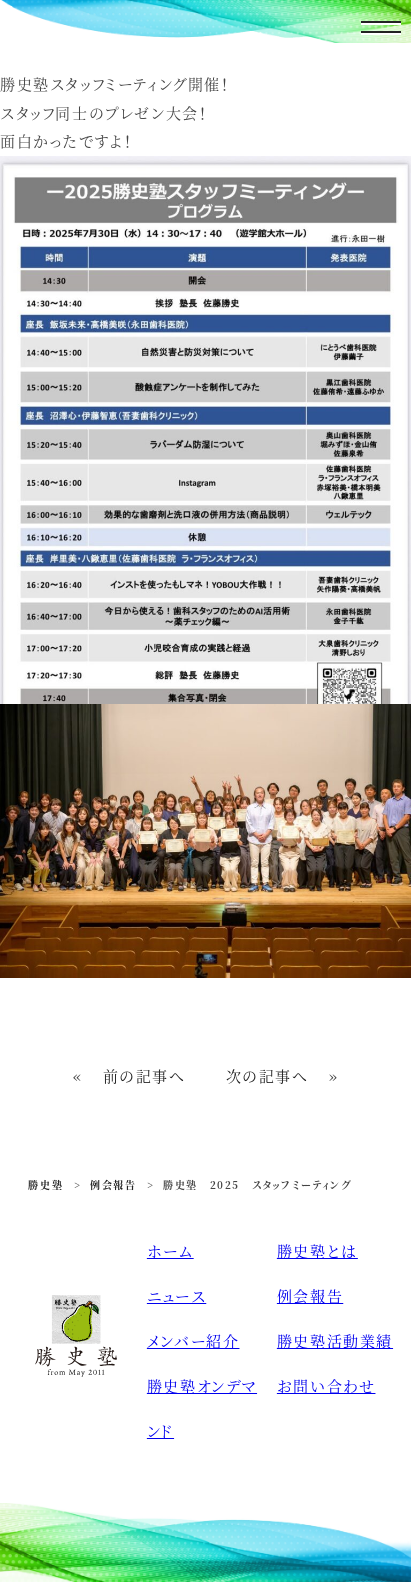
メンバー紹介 (193, 1340)
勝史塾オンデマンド (202, 1408)
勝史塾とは (317, 1250)
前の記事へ (144, 1075)
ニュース (176, 1295)
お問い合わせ (326, 1385)
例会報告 (310, 1295)
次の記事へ (267, 1075)
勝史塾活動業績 (335, 1340)
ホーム (170, 1250)
